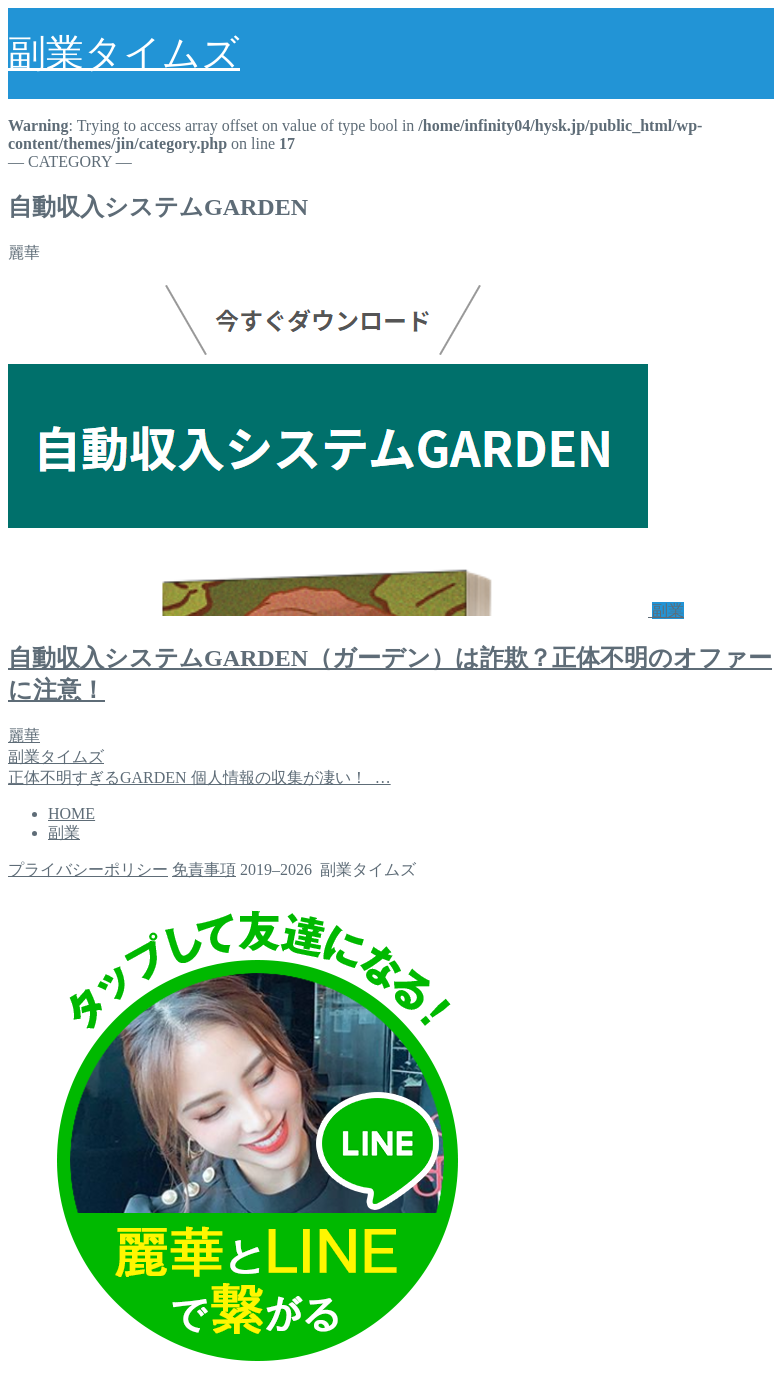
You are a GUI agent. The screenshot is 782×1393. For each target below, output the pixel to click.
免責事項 (204, 869)
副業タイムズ (124, 53)
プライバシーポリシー (88, 869)
